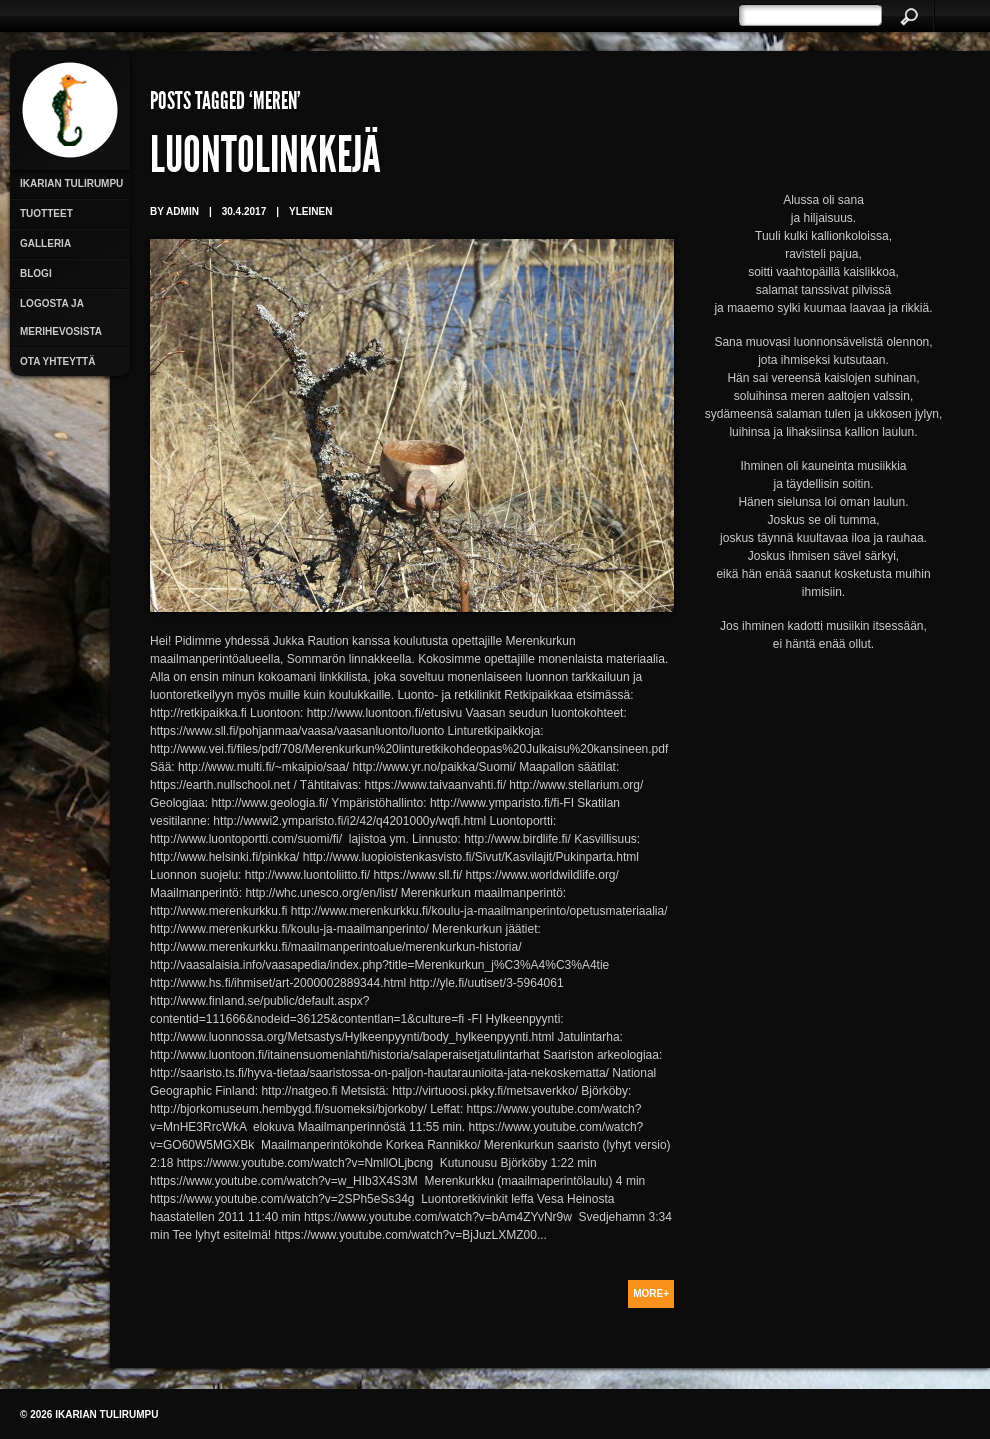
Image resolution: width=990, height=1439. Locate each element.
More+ (651, 1293)
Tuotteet (46, 213)
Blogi (36, 273)
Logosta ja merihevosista (61, 317)
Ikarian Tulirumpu (71, 183)
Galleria (45, 243)
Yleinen (310, 211)
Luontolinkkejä (265, 160)
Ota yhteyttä (57, 361)
